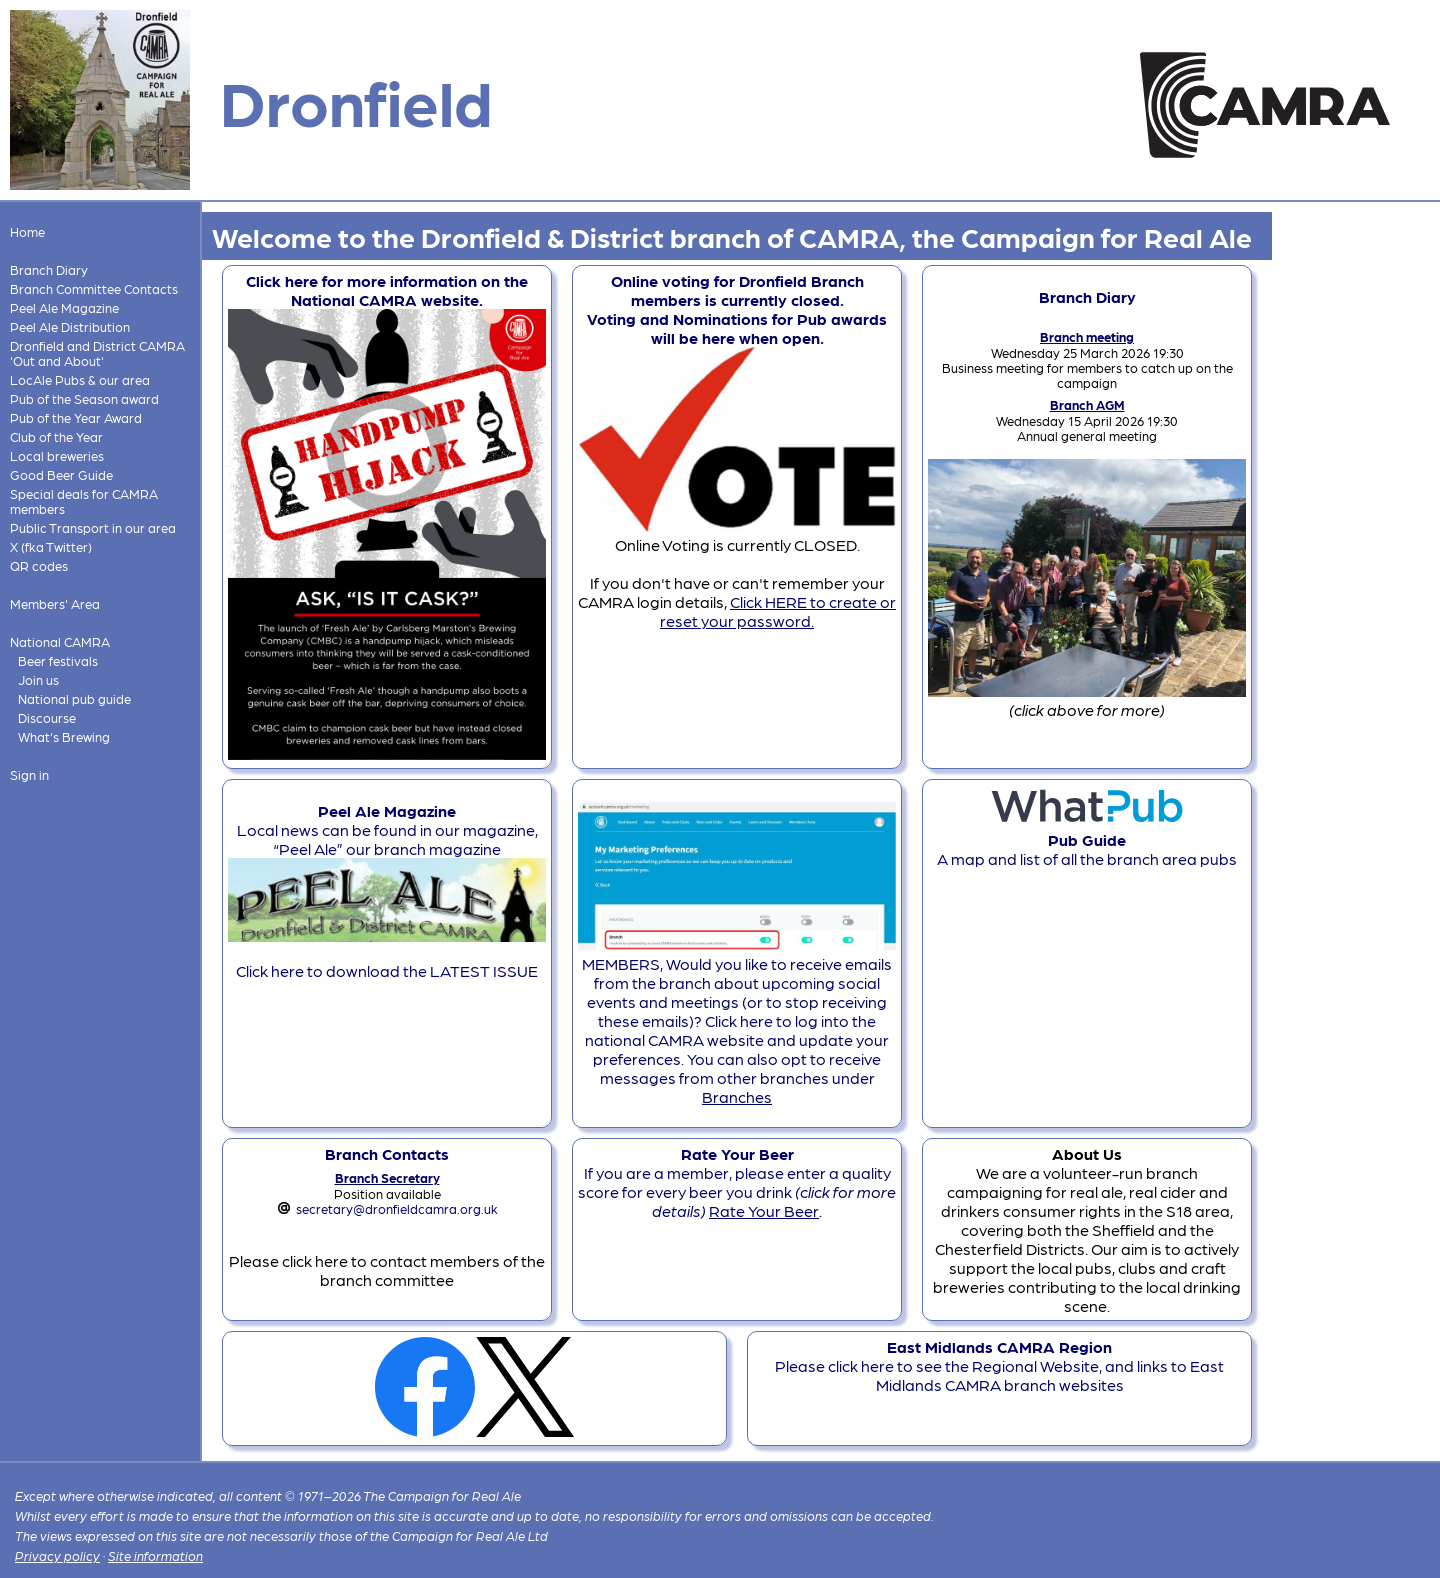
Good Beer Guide (61, 474)
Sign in (29, 774)
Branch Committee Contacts (94, 288)
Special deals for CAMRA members (84, 501)
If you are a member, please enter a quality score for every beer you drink (737, 1182)
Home (27, 231)
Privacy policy (57, 1555)
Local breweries (57, 455)
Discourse (47, 717)
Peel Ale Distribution (70, 326)
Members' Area (55, 603)
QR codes (39, 565)
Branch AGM (1087, 404)
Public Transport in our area (93, 527)
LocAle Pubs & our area (80, 379)
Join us (38, 679)
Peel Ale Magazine (64, 307)
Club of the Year (56, 436)
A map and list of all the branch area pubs (1087, 839)
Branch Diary (49, 269)
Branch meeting (1087, 336)
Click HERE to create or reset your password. (778, 611)
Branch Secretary (387, 1177)
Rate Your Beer (764, 1210)
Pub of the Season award (84, 398)
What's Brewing (64, 736)
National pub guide (74, 698)
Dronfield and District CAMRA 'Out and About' (97, 353)
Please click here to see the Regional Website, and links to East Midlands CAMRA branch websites (999, 1365)
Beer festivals (58, 660)
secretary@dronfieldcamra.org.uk (397, 1208)
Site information (155, 1555)
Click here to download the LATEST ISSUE (387, 970)
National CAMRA (60, 641)
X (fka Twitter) (51, 546)
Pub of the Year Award (76, 417)
